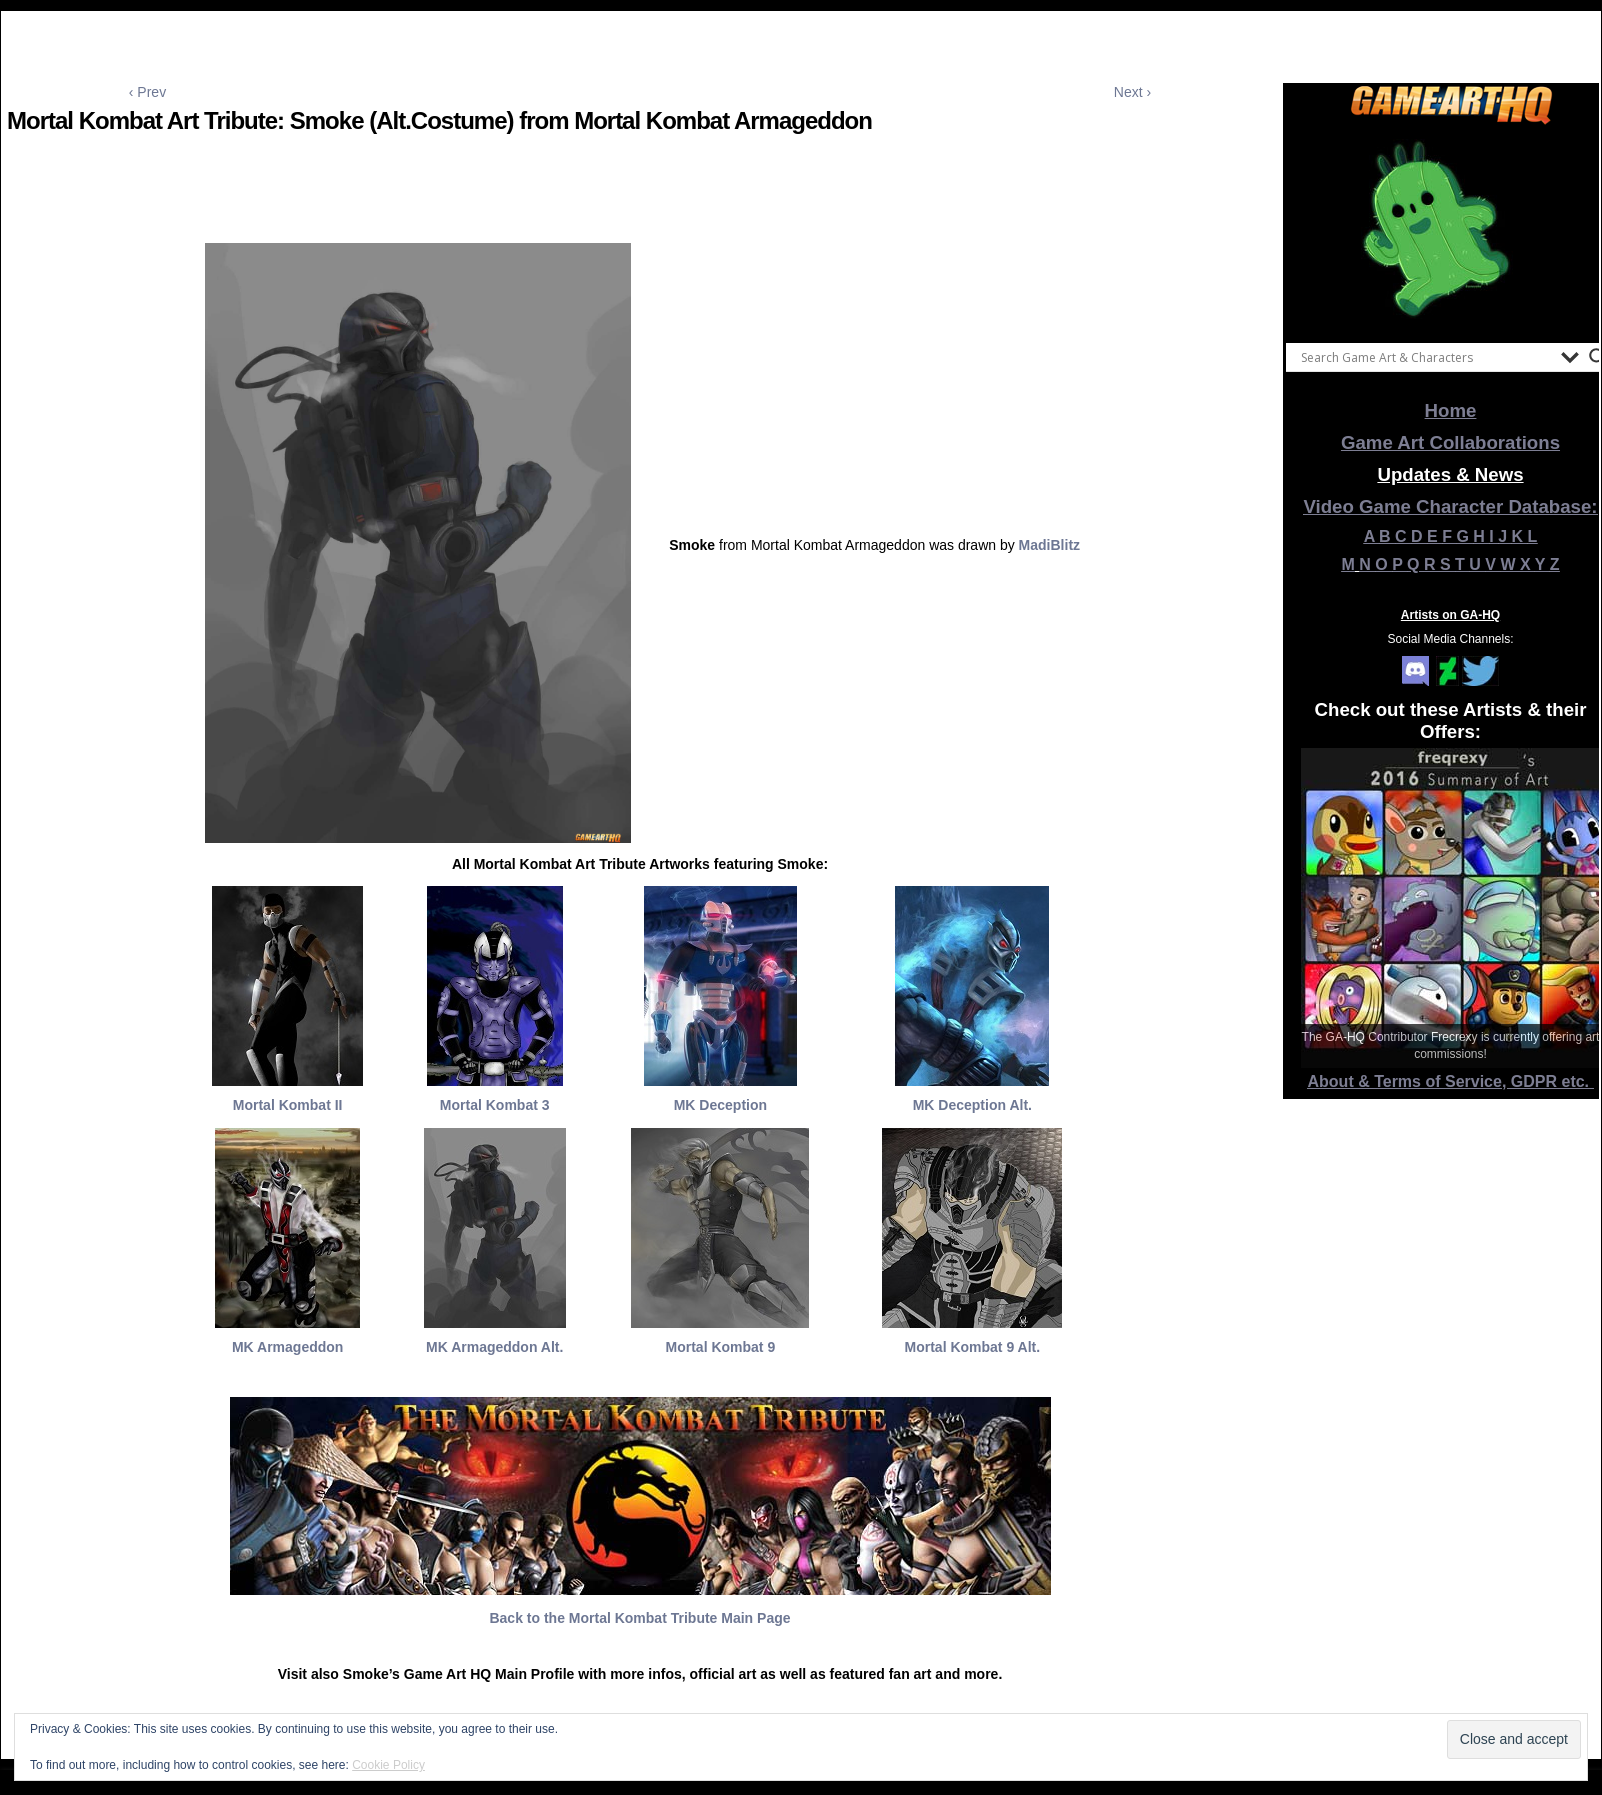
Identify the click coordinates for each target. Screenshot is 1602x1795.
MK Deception (720, 1105)
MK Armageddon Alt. (494, 1347)
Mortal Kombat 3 (495, 1105)
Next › (1132, 92)
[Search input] (1426, 357)
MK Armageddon (287, 1347)
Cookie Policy (388, 1765)
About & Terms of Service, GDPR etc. (1451, 1081)
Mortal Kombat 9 (721, 1347)
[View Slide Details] (1451, 229)
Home (1451, 410)
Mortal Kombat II (288, 1105)
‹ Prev (147, 92)
